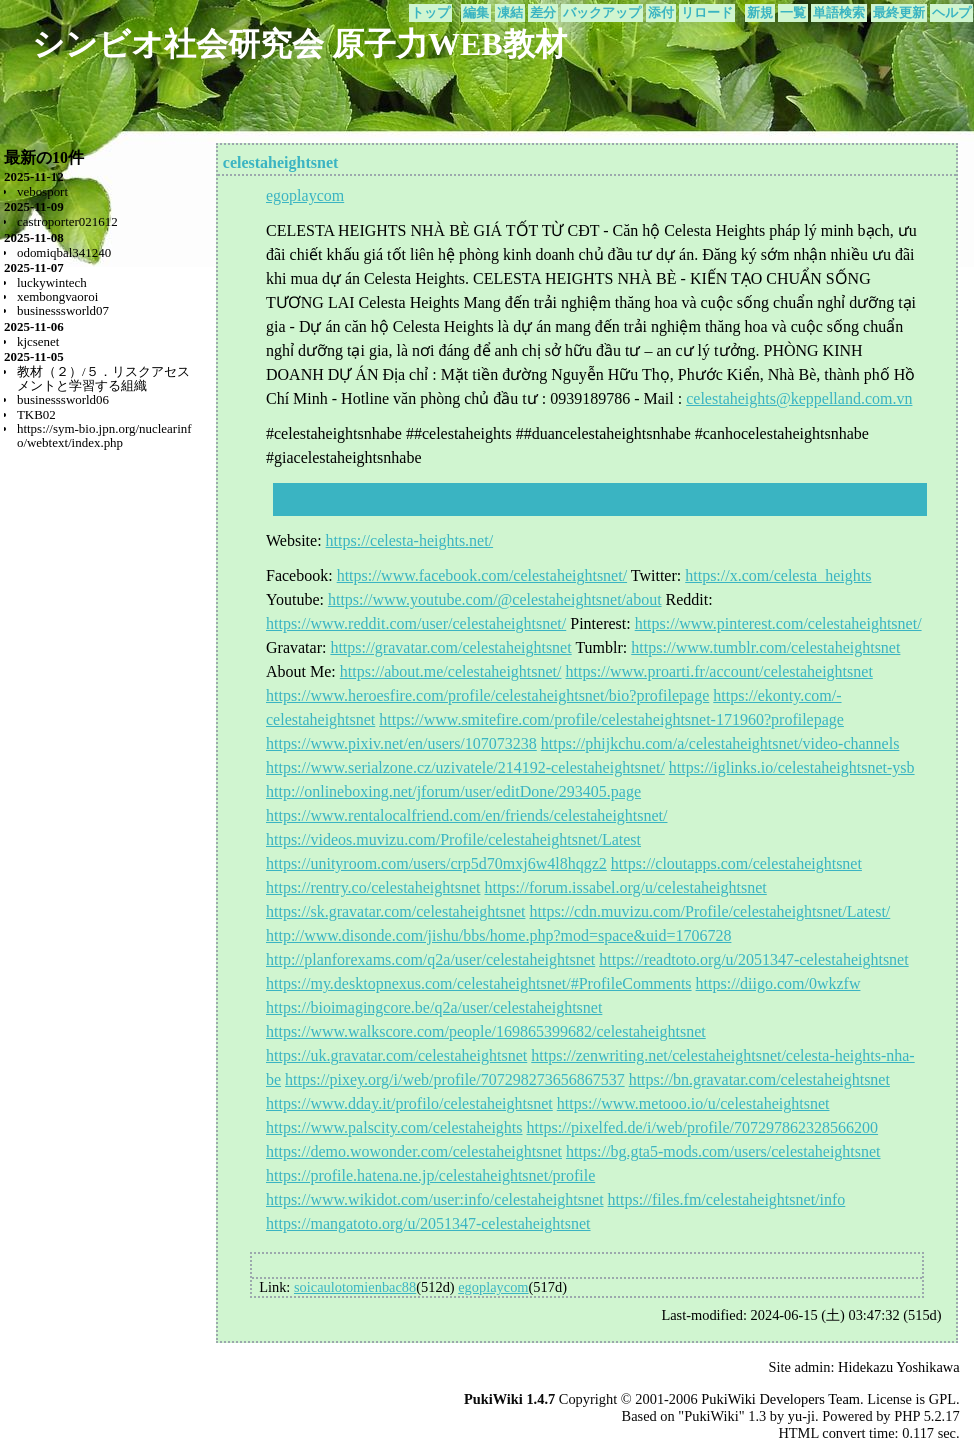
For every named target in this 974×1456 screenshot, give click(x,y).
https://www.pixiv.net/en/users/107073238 (401, 743)
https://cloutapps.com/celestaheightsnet (736, 863)
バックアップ (602, 13)
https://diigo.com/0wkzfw (778, 983)
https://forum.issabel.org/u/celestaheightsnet (625, 887)
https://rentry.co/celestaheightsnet (373, 887)
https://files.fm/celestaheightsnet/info (727, 1199)
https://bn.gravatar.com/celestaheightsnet (759, 1079)
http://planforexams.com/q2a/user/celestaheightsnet (430, 959)
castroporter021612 (67, 221)
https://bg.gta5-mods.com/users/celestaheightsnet (723, 1151)
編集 (476, 13)
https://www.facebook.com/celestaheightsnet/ (482, 575)
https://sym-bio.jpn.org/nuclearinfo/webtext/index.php (104, 435)
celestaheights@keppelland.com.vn (799, 398)
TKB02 (36, 414)
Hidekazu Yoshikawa (899, 1367)
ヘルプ (951, 13)
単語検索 (839, 13)
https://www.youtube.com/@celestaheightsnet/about (495, 599)
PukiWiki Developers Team (780, 1399)
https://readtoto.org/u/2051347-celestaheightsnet (753, 959)
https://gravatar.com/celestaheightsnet (450, 647)
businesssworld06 (63, 399)
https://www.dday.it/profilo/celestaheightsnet (409, 1103)
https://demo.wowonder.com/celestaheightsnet (414, 1151)
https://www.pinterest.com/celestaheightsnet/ (778, 623)
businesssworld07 (63, 310)
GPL (942, 1399)
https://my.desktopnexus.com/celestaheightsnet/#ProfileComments (479, 983)
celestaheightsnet (281, 162)
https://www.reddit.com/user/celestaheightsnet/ (416, 623)
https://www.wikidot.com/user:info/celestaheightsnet (435, 1199)
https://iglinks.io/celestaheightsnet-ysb (792, 767)
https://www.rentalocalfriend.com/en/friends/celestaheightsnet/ (467, 815)
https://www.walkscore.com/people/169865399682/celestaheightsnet (486, 1031)
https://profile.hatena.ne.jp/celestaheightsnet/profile (430, 1175)
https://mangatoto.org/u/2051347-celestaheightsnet (428, 1223)
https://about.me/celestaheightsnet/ (451, 671)
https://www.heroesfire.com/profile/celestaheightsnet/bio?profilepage (487, 695)
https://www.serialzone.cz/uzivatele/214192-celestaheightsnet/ (465, 767)
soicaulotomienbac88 (355, 1287)
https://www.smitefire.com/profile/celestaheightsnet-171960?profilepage (611, 719)
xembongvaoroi (57, 296)
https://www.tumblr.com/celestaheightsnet (765, 647)
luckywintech (52, 282)
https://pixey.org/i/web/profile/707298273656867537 (455, 1079)
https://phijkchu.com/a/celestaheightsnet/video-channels (720, 743)
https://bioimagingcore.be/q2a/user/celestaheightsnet (434, 1007)
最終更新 (899, 13)
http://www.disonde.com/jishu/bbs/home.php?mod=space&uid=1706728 (498, 935)
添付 (661, 13)
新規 (760, 13)
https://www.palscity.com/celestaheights (394, 1127)
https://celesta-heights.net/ (410, 540)
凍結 (510, 13)
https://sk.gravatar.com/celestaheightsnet (395, 911)
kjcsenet (38, 341)
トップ (430, 13)
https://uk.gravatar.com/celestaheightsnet (396, 1055)
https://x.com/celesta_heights (778, 575)
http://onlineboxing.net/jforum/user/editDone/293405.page (453, 791)
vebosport (42, 191)
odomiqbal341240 (64, 252)
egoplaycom (305, 195)
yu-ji (801, 1416)
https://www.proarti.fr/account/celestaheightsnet (719, 671)
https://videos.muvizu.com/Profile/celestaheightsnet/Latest (453, 839)
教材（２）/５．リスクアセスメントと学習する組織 (103, 378)
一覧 (793, 13)
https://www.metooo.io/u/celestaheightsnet (693, 1103)
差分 (543, 13)
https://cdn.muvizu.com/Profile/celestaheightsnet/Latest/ (709, 911)
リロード (707, 13)
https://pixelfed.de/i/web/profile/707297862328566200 (703, 1127)
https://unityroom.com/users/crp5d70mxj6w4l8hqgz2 (436, 863)
